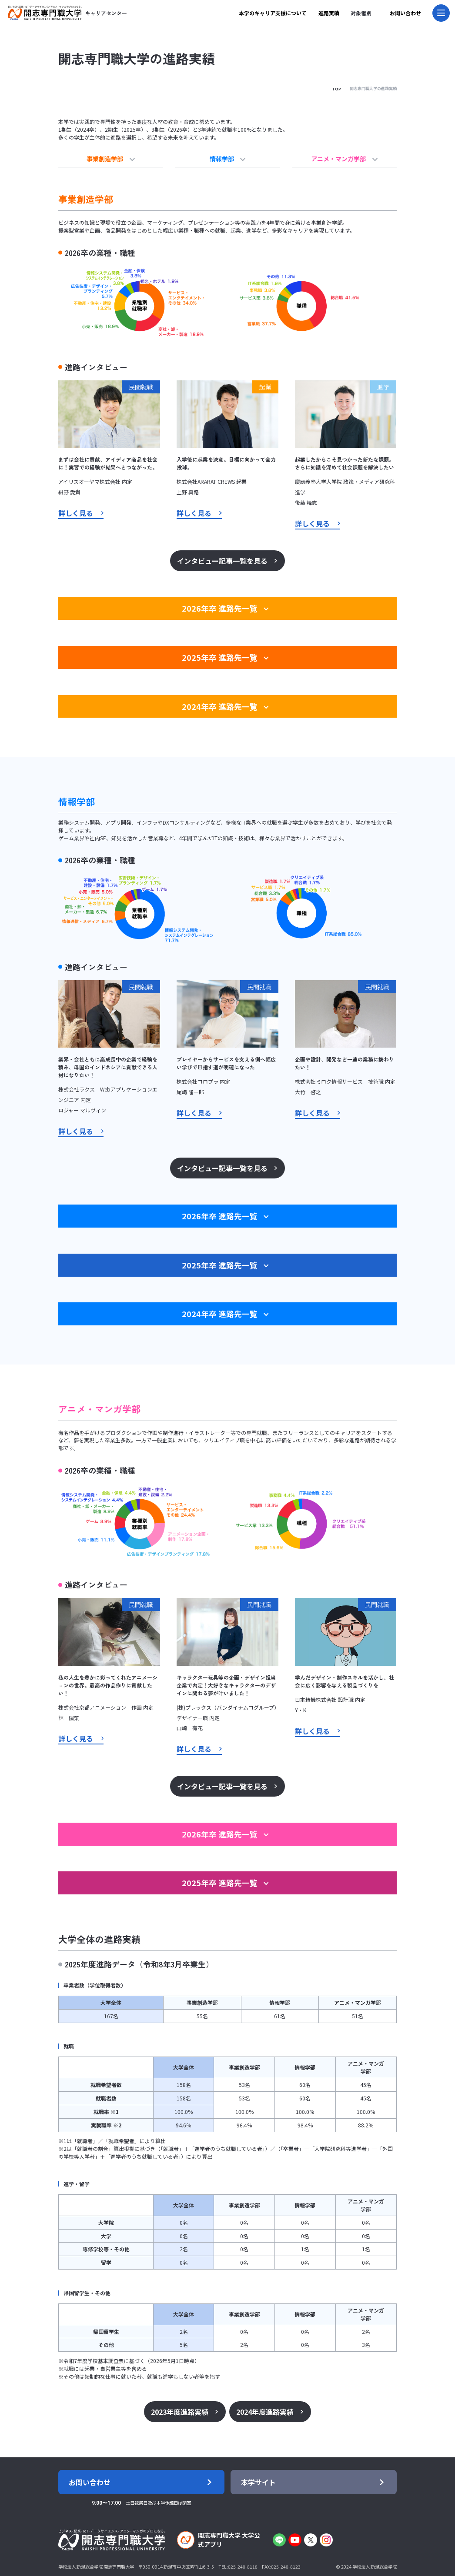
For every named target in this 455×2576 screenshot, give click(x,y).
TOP (336, 89)
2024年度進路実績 (259, 2393)
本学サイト (260, 2469)
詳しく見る (71, 508)
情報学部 (227, 158)
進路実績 (328, 13)
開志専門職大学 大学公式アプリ (218, 2533)
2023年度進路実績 (188, 2393)
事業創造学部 (110, 158)
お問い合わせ (405, 13)
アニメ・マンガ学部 (344, 158)
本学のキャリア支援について (273, 13)
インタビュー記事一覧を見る (224, 553)
